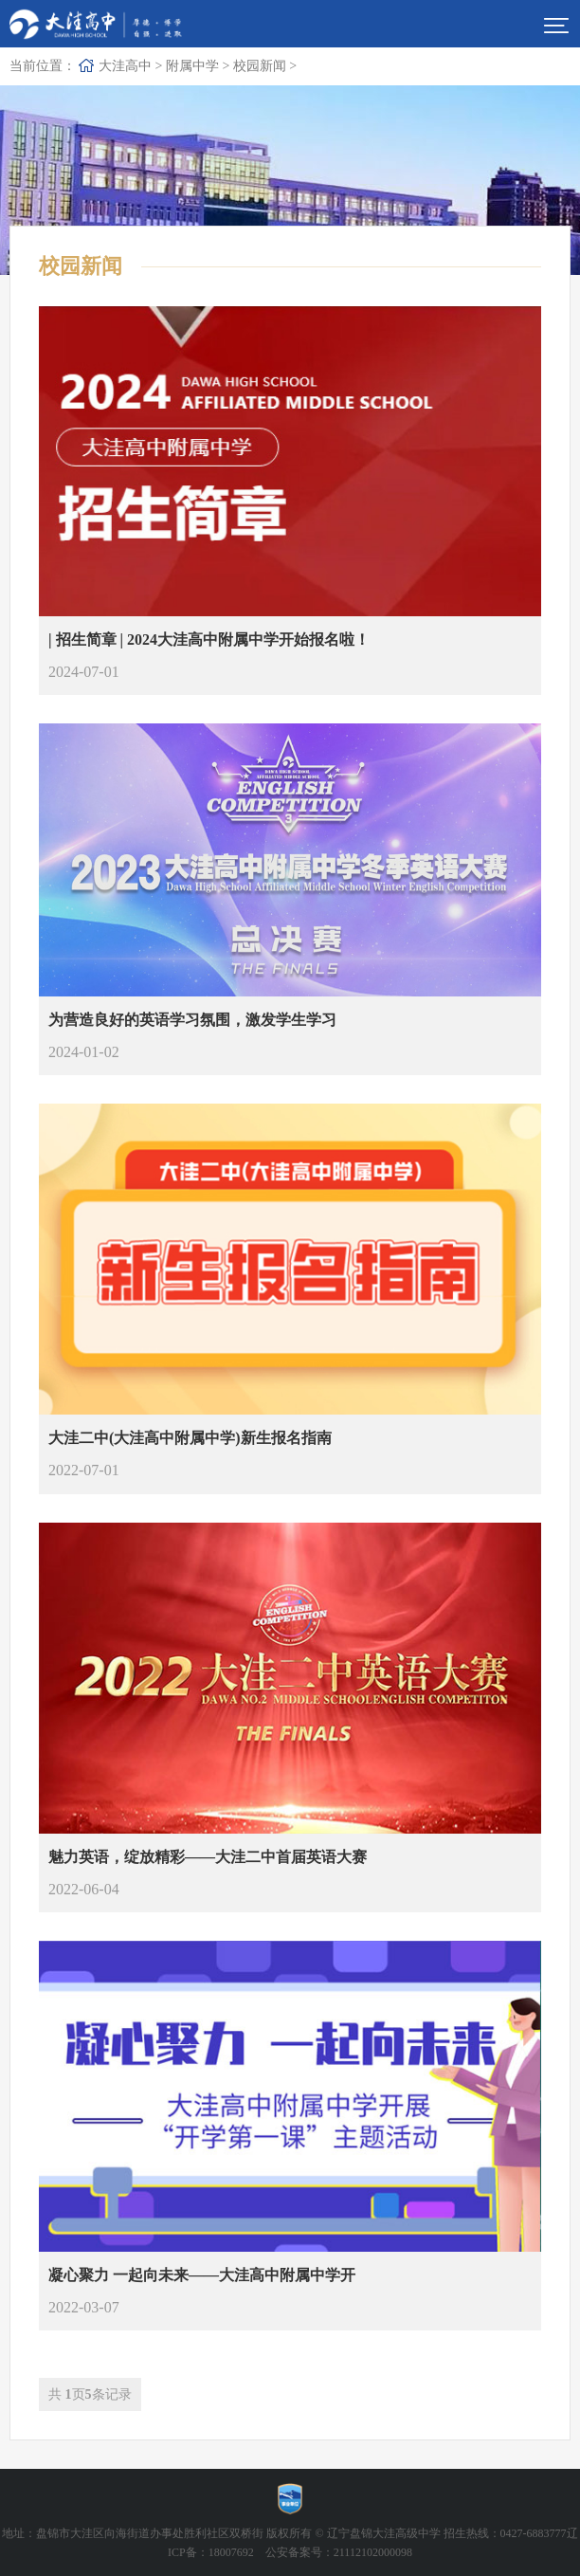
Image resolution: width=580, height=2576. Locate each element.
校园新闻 (259, 66)
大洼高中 (125, 66)
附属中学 (192, 66)
